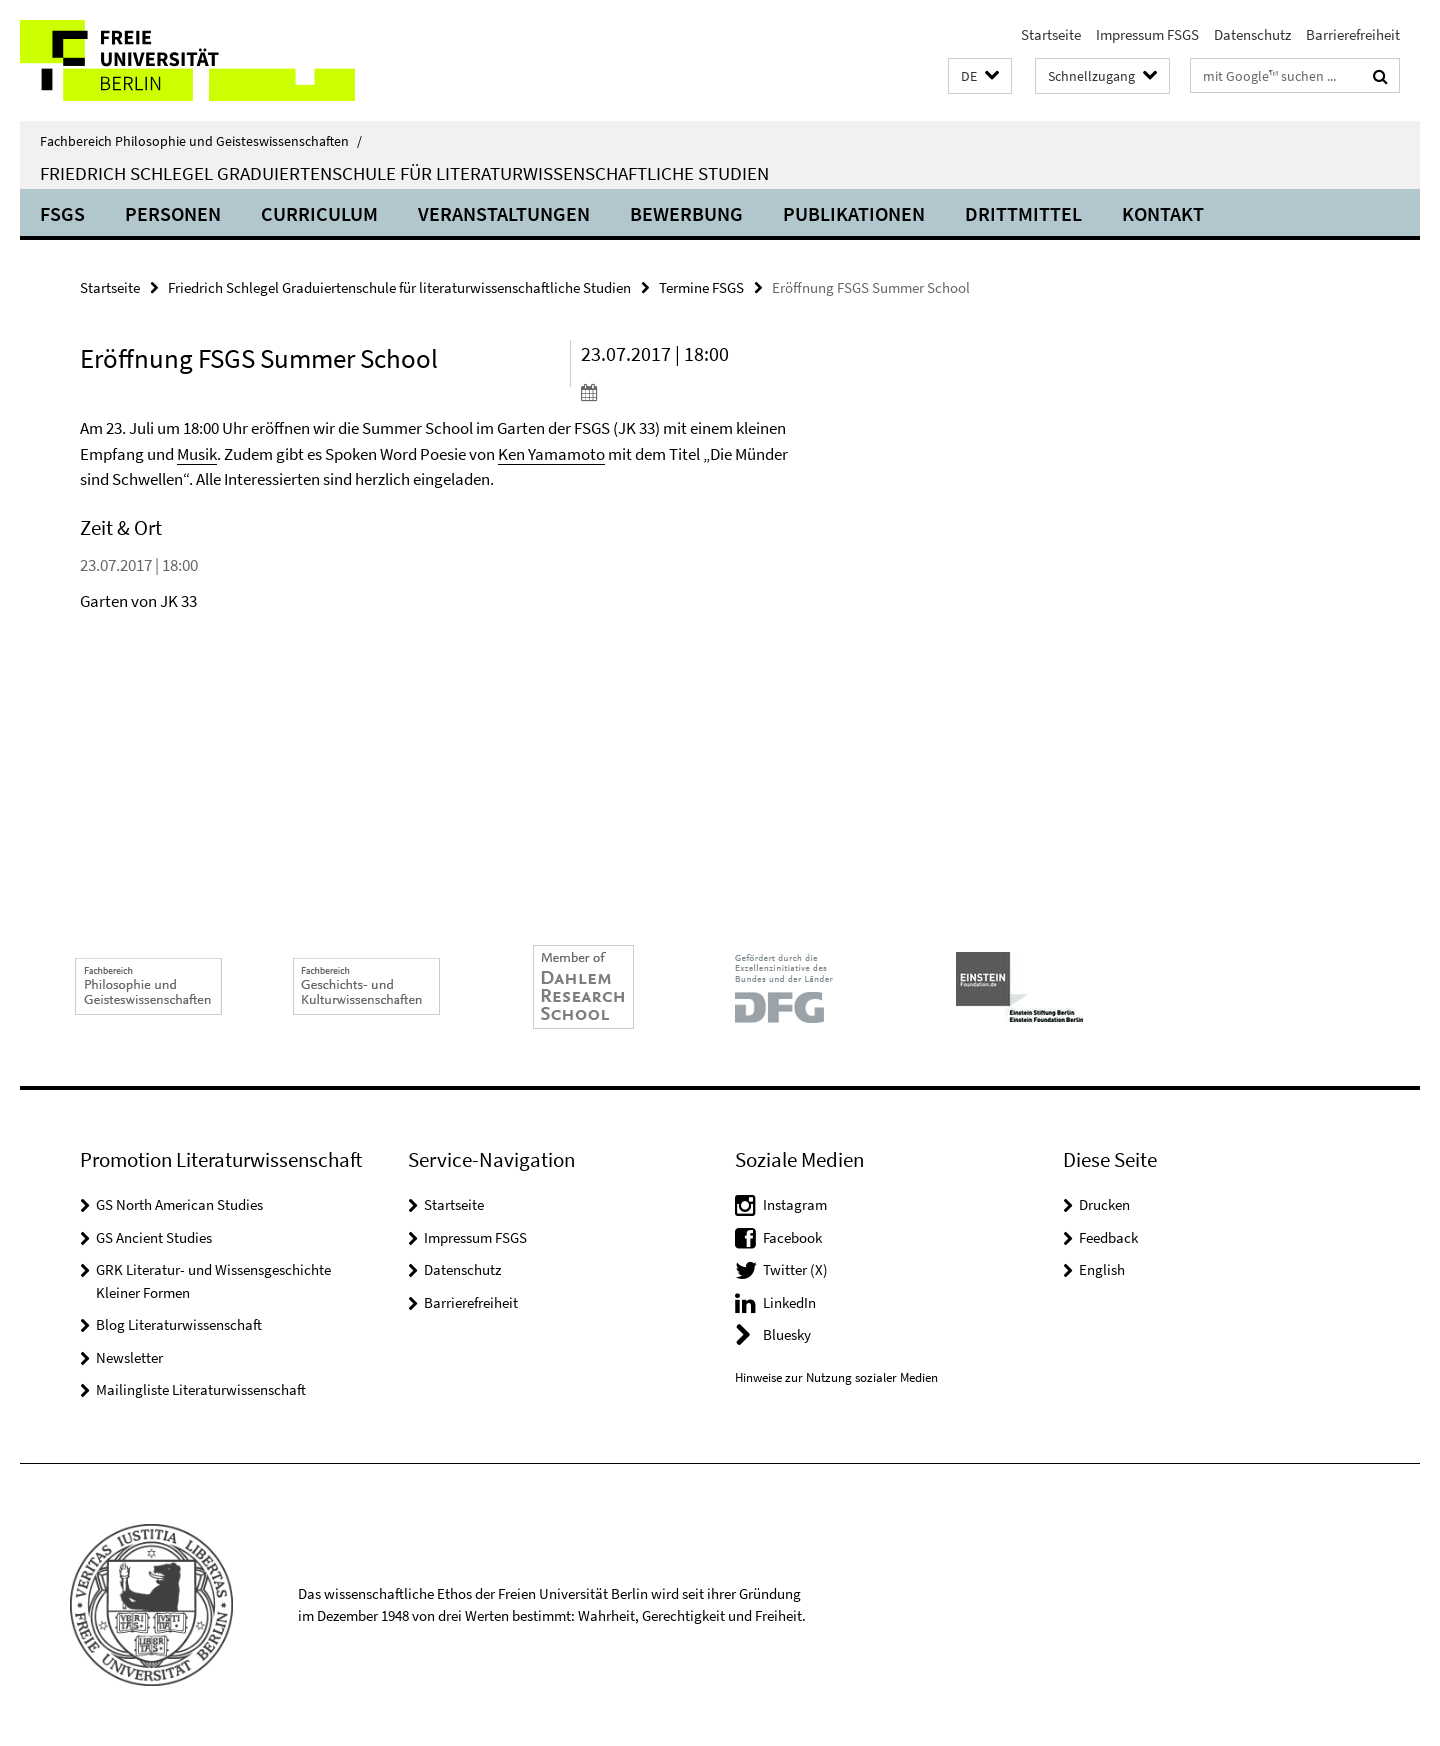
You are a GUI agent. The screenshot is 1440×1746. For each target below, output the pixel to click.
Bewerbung (686, 213)
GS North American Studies (179, 1204)
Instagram (795, 1204)
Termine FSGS (701, 287)
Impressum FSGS (1147, 34)
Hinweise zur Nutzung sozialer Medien (836, 1377)
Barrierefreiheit (1353, 34)
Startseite (1051, 34)
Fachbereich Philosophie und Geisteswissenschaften (201, 141)
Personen (173, 213)
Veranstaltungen (504, 213)
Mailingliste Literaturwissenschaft (201, 1389)
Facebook (792, 1237)
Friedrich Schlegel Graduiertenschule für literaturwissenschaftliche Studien (404, 173)
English (1102, 1269)
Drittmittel (1023, 213)
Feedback (1108, 1237)
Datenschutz (1252, 34)
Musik (197, 454)
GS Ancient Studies (154, 1237)
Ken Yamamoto (551, 454)
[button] (980, 76)
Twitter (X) (795, 1269)
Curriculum (319, 213)
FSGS (62, 213)
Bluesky (787, 1334)
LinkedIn (789, 1302)
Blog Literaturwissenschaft (179, 1324)
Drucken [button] (1104, 1204)
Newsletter (129, 1357)
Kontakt (1163, 213)
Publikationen (854, 213)
